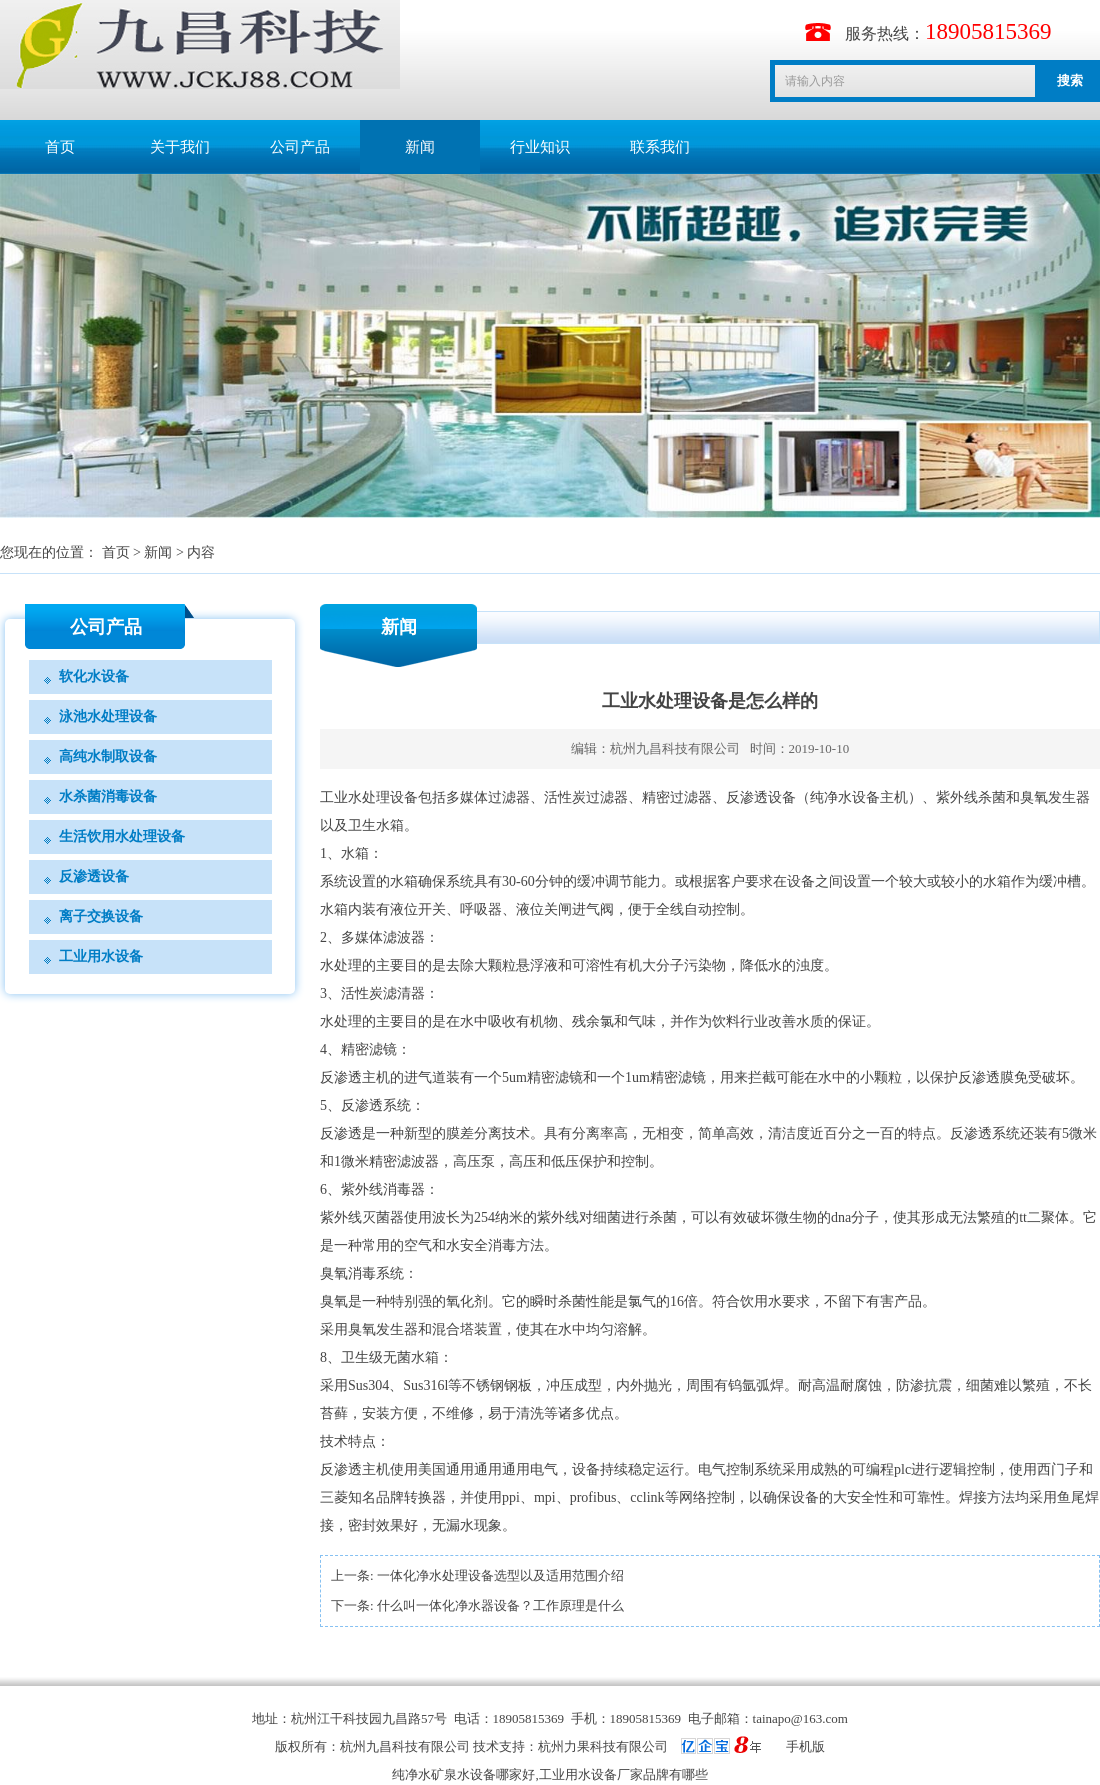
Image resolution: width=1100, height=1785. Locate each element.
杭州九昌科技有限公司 (675, 748)
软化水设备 (94, 676)
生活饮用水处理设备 (122, 836)
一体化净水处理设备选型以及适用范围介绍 (500, 1575)
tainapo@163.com (800, 1718)
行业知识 (540, 147)
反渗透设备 (94, 876)
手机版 (805, 1746)
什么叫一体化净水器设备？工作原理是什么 (500, 1605)
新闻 (420, 147)
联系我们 (660, 147)
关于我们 (180, 147)
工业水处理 (355, 797)
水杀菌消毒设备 (108, 796)
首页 (60, 147)
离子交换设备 (101, 916)
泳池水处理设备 (108, 716)
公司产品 (300, 147)
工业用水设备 (101, 956)
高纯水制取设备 (108, 756)
